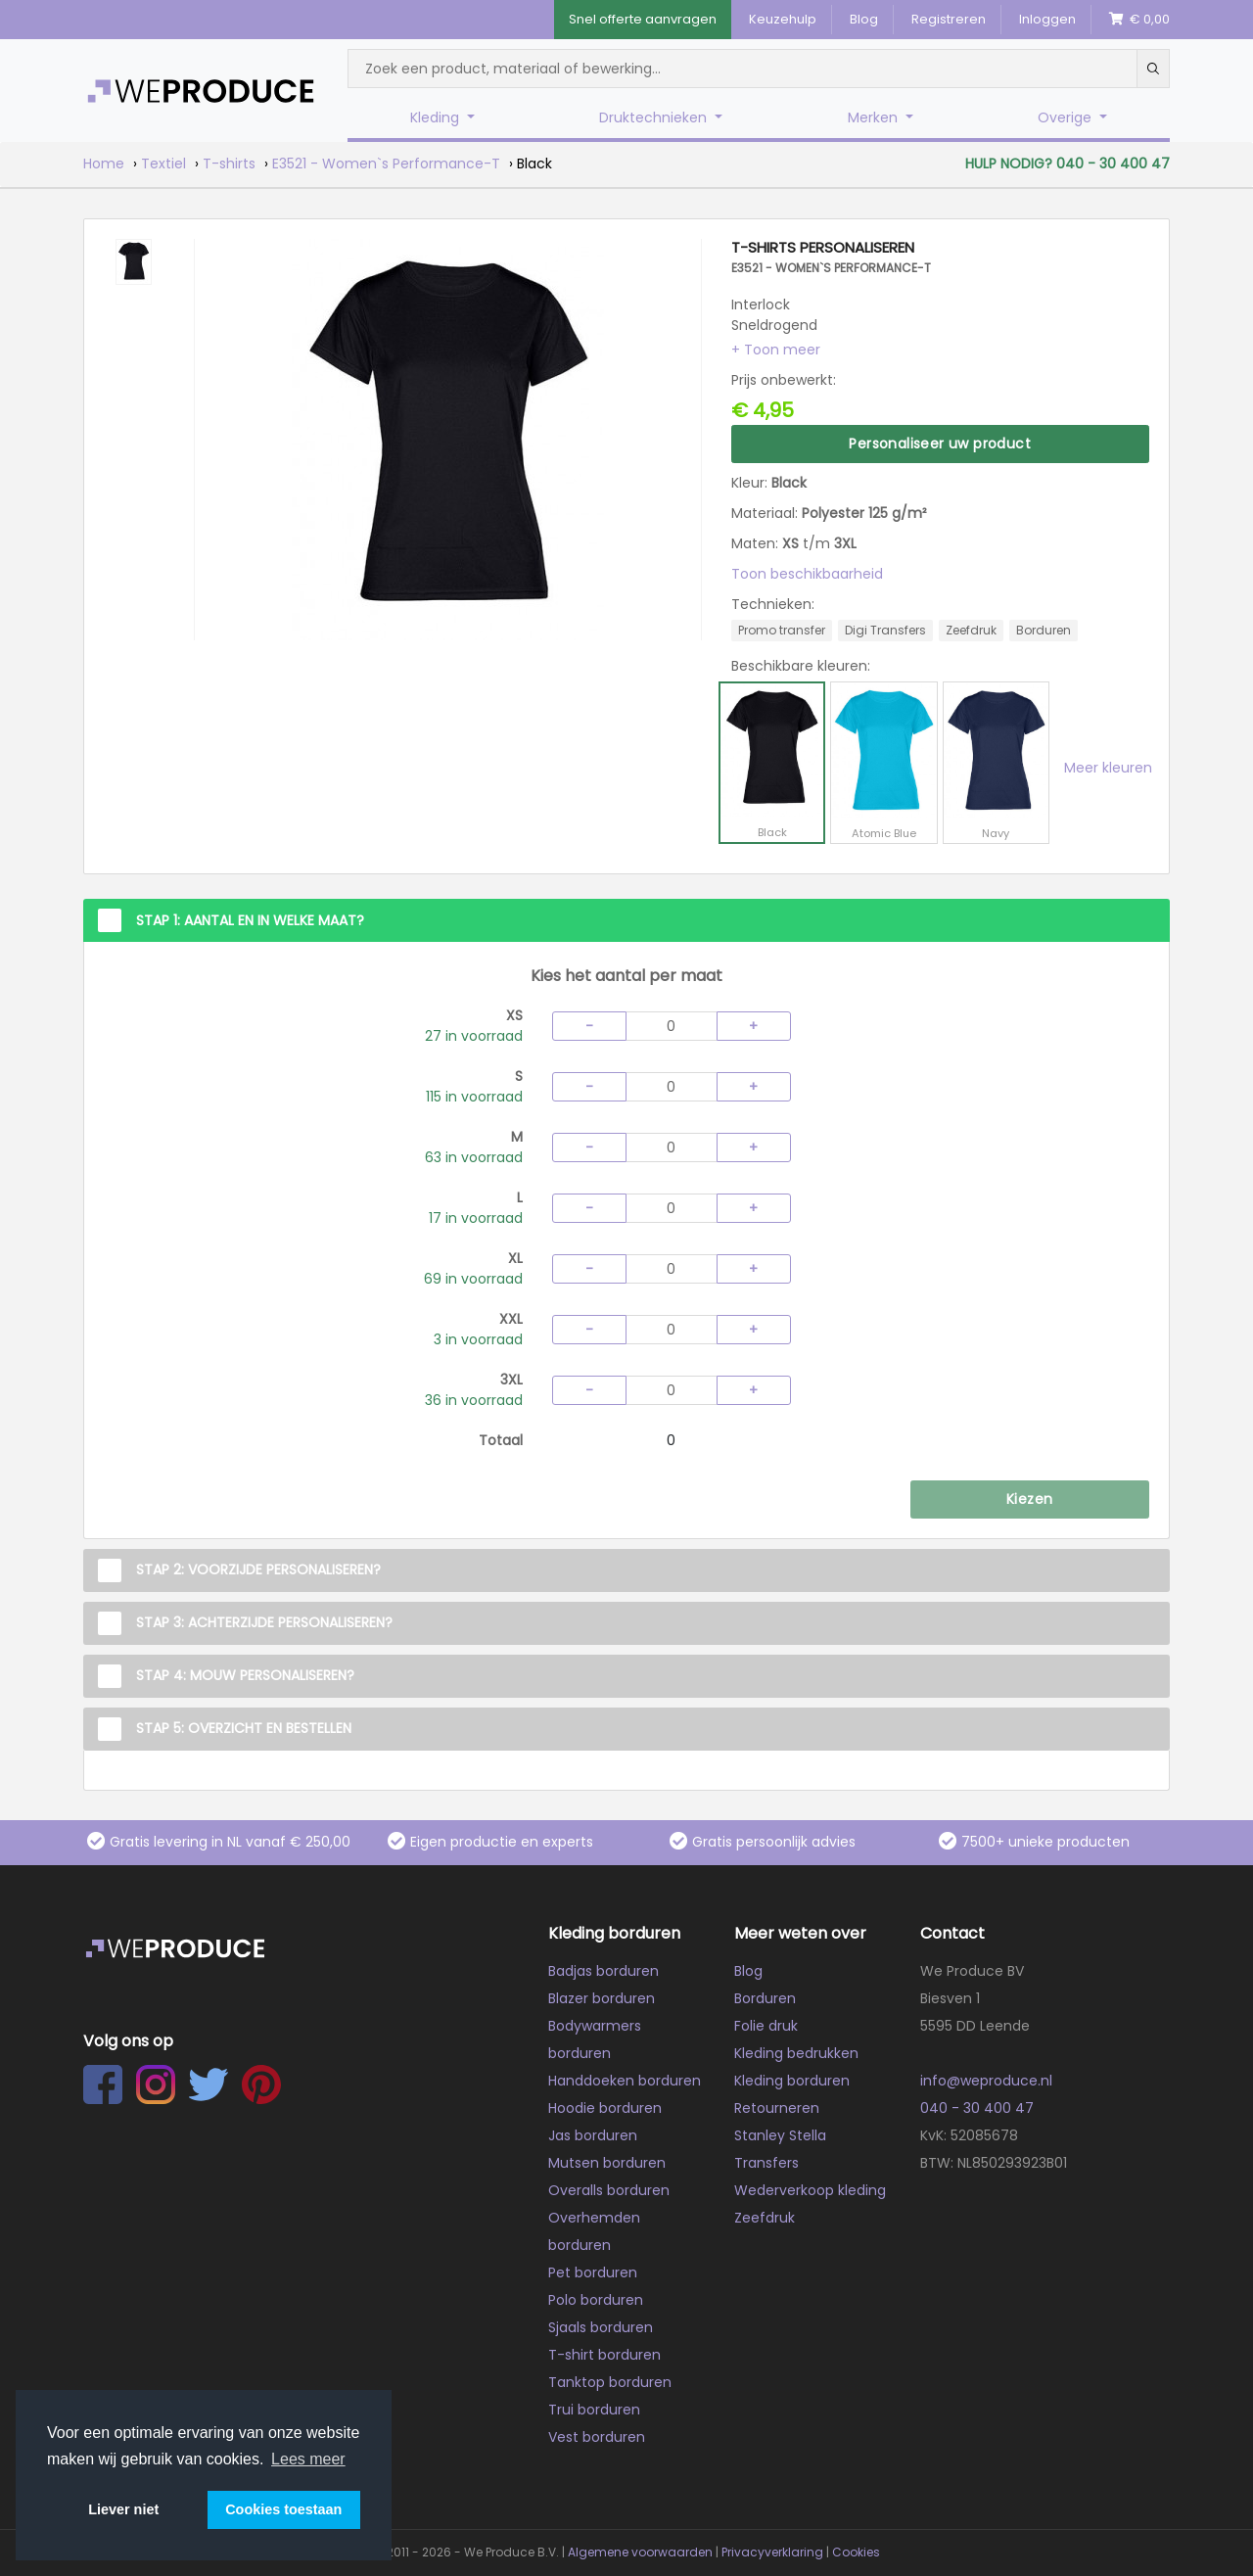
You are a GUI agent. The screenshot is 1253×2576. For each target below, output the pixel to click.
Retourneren (776, 2108)
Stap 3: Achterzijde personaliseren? (264, 1622)
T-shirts (229, 163)
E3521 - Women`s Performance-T (386, 163)
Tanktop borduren (610, 2382)
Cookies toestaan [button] (283, 2509)
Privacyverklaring (772, 2552)
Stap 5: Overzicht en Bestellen (243, 1728)
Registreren (948, 19)
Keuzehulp (782, 19)
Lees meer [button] (308, 2459)
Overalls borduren (609, 2190)
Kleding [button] (436, 117)
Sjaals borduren (600, 2327)
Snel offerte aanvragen (643, 19)
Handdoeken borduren (624, 2080)
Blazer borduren (601, 1998)
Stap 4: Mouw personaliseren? (245, 1675)
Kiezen (1029, 1499)
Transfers (766, 2163)
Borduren (765, 1998)
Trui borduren (594, 2409)
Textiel (163, 163)
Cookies (856, 2552)
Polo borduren (595, 2300)
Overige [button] (1066, 117)
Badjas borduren (603, 1971)
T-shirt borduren (604, 2355)
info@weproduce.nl (986, 2080)
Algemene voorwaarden (640, 2552)
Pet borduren (592, 2272)
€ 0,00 (1139, 19)
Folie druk (766, 2026)
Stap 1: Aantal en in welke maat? (250, 920)
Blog (864, 19)
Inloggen (1047, 19)
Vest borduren (596, 2437)
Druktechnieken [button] (655, 117)
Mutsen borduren (607, 2163)
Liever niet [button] (123, 2509)
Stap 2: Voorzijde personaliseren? (258, 1569)
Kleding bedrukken (796, 2053)
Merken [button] (875, 117)
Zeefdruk (764, 2217)
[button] (775, 349)
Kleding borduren (792, 2080)
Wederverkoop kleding (810, 2190)
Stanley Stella (780, 2135)
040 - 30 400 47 (977, 2108)
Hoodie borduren (605, 2108)
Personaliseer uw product (940, 443)
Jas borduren (592, 2135)
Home (103, 163)
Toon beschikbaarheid (807, 574)
